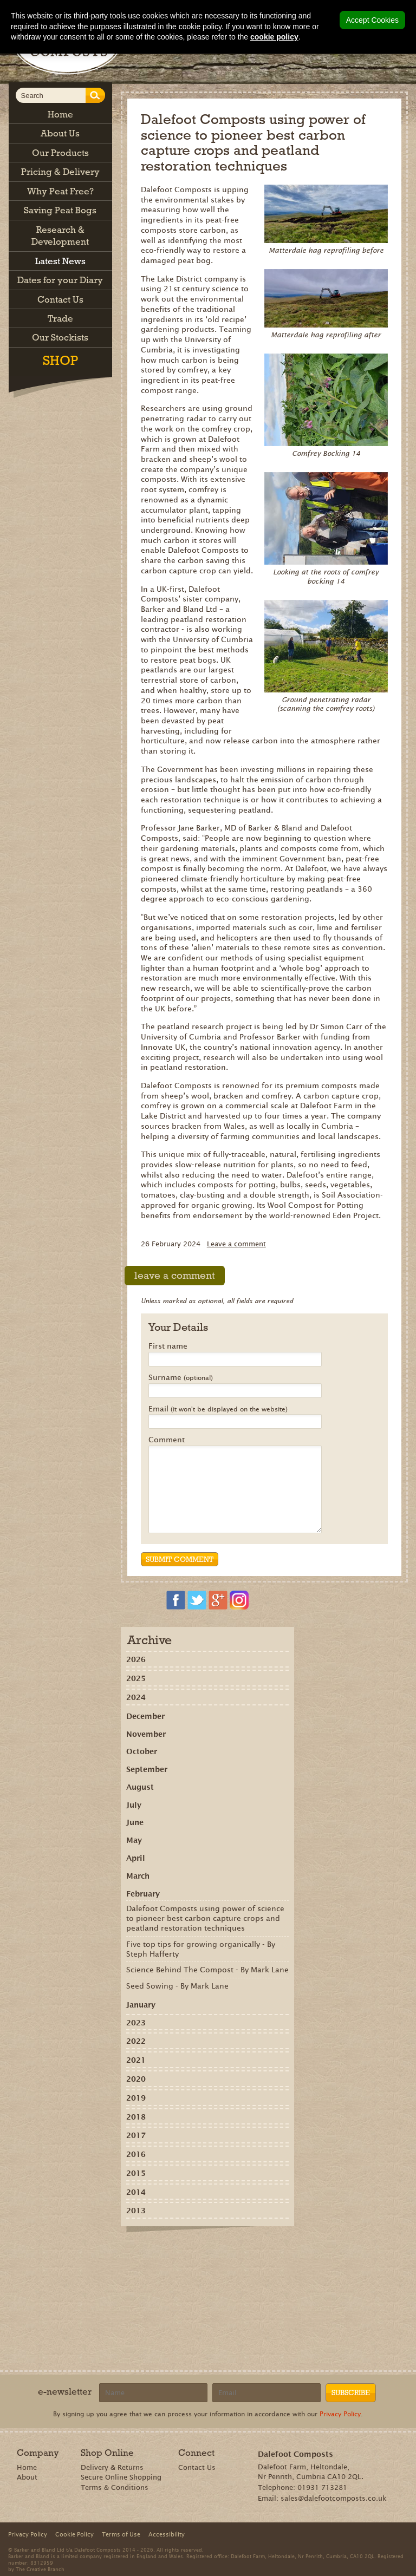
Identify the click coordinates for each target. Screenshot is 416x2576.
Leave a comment (236, 1244)
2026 (136, 1659)
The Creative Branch (40, 2569)
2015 (136, 2173)
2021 (136, 2060)
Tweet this (209, 2250)
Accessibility (166, 2534)
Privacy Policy (340, 2414)
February (143, 1893)
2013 (136, 2210)
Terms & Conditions (114, 2487)
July (133, 1805)
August (140, 1787)
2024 (136, 1697)
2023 (136, 2022)
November (146, 1734)
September (146, 1769)
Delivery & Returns (112, 2467)
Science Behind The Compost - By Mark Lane (207, 1969)
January (140, 2004)
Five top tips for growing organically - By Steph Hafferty (200, 1949)
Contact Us (197, 2467)
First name (167, 1346)
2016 (136, 2154)
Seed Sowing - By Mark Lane (177, 1986)
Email (218, 1409)
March (138, 1876)
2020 (136, 2079)
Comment (166, 1440)
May (134, 1840)
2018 (136, 2117)
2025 (136, 1678)
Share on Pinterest (193, 2250)
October (141, 1751)
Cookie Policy (74, 2534)
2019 (136, 2098)
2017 (136, 2135)
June (135, 1822)
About (27, 2477)
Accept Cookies (372, 20)
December (145, 1716)
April (135, 1858)
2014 (136, 2192)
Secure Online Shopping (121, 2477)
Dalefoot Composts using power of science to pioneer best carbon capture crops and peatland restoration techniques (205, 1918)
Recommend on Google (178, 2250)
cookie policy (274, 36)
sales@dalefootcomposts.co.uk (334, 2498)
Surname (180, 1378)
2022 (136, 2041)
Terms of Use (121, 2534)
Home (27, 2467)
